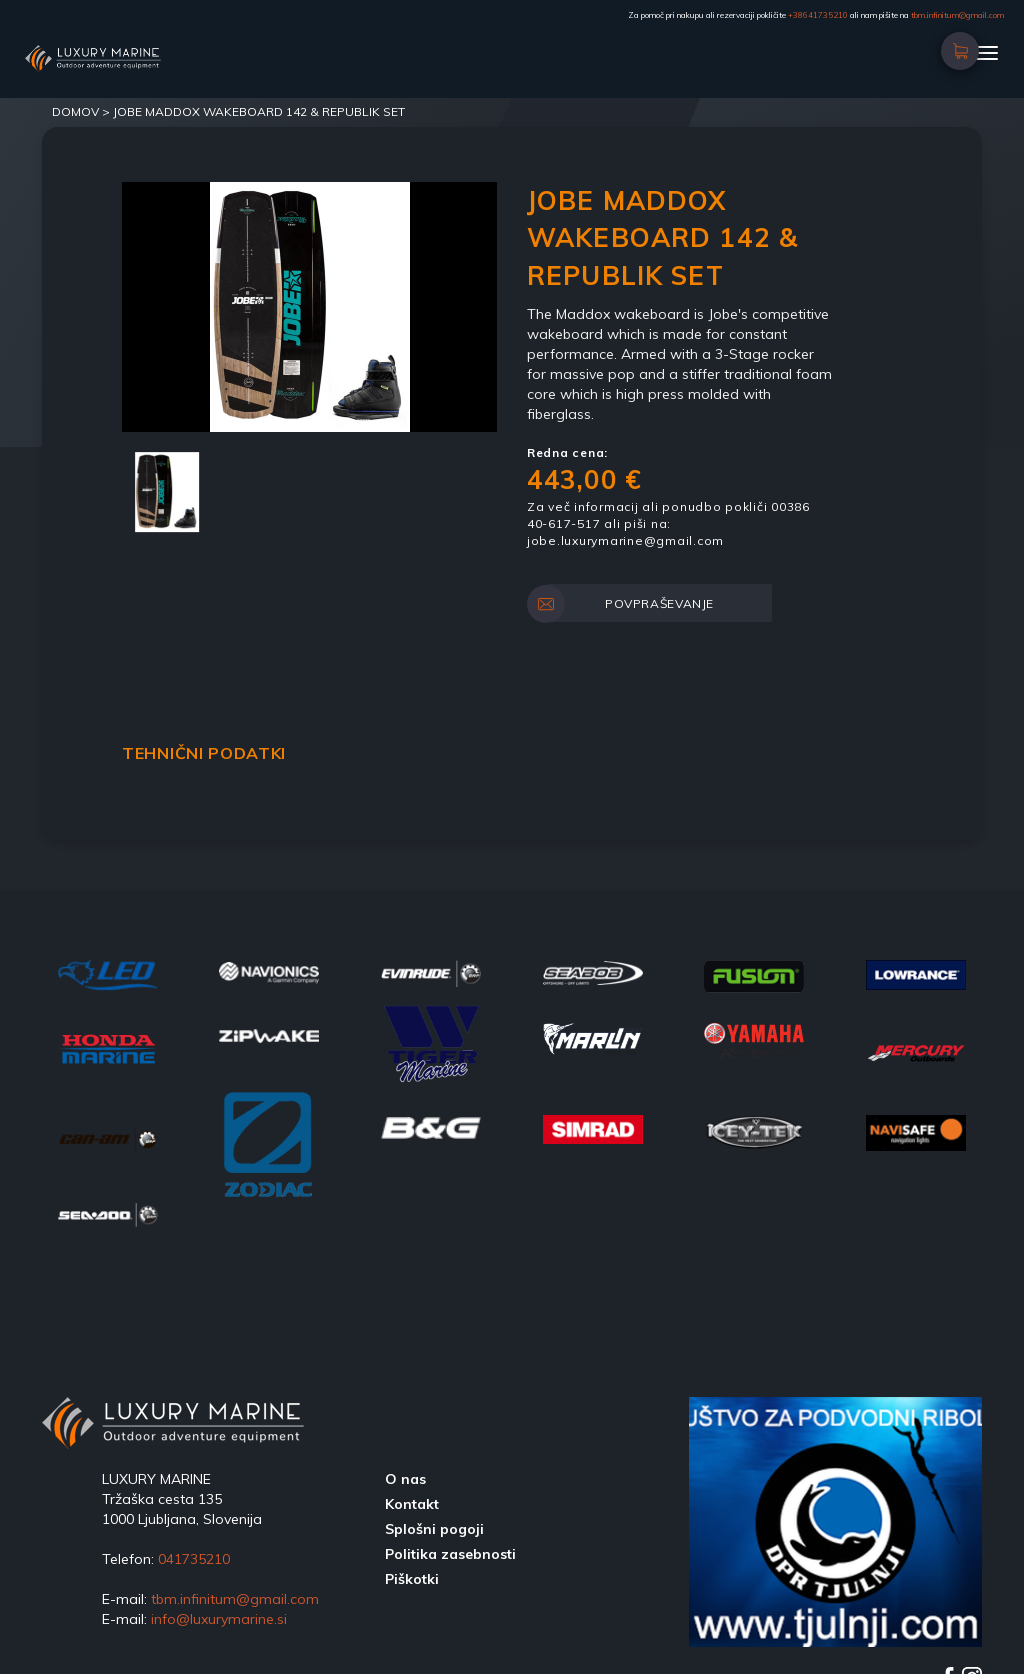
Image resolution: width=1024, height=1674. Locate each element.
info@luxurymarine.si (219, 1619)
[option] (309, 307)
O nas (405, 1479)
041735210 (194, 1559)
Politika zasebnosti (450, 1554)
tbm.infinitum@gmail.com (957, 15)
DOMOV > (82, 111)
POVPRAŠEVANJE (630, 604)
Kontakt (412, 1504)
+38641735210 (818, 15)
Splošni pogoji (434, 1529)
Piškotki (412, 1579)
